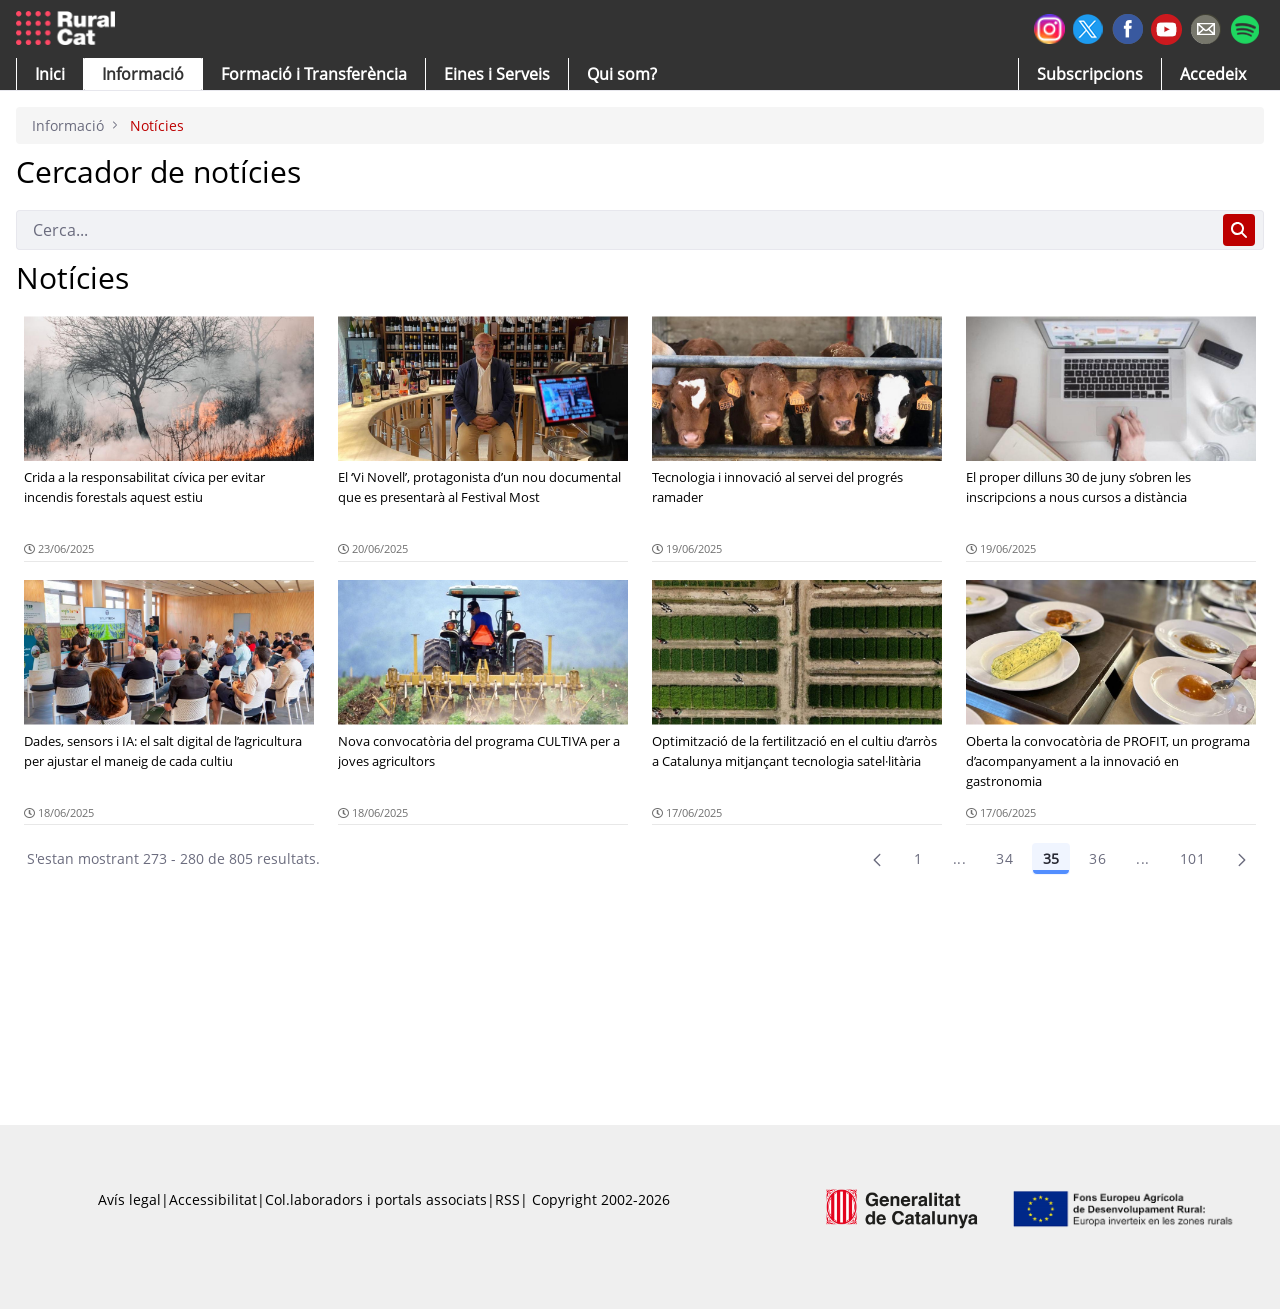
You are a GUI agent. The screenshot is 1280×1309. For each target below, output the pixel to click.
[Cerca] (615, 230)
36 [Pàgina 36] (1097, 858)
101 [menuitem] (1192, 858)
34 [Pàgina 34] (1004, 858)
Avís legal (129, 1199)
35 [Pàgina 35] (1051, 858)
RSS (507, 1199)
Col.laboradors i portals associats (376, 1199)
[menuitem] (314, 74)
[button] (50, 74)
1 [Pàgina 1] (918, 858)
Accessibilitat (213, 1199)
